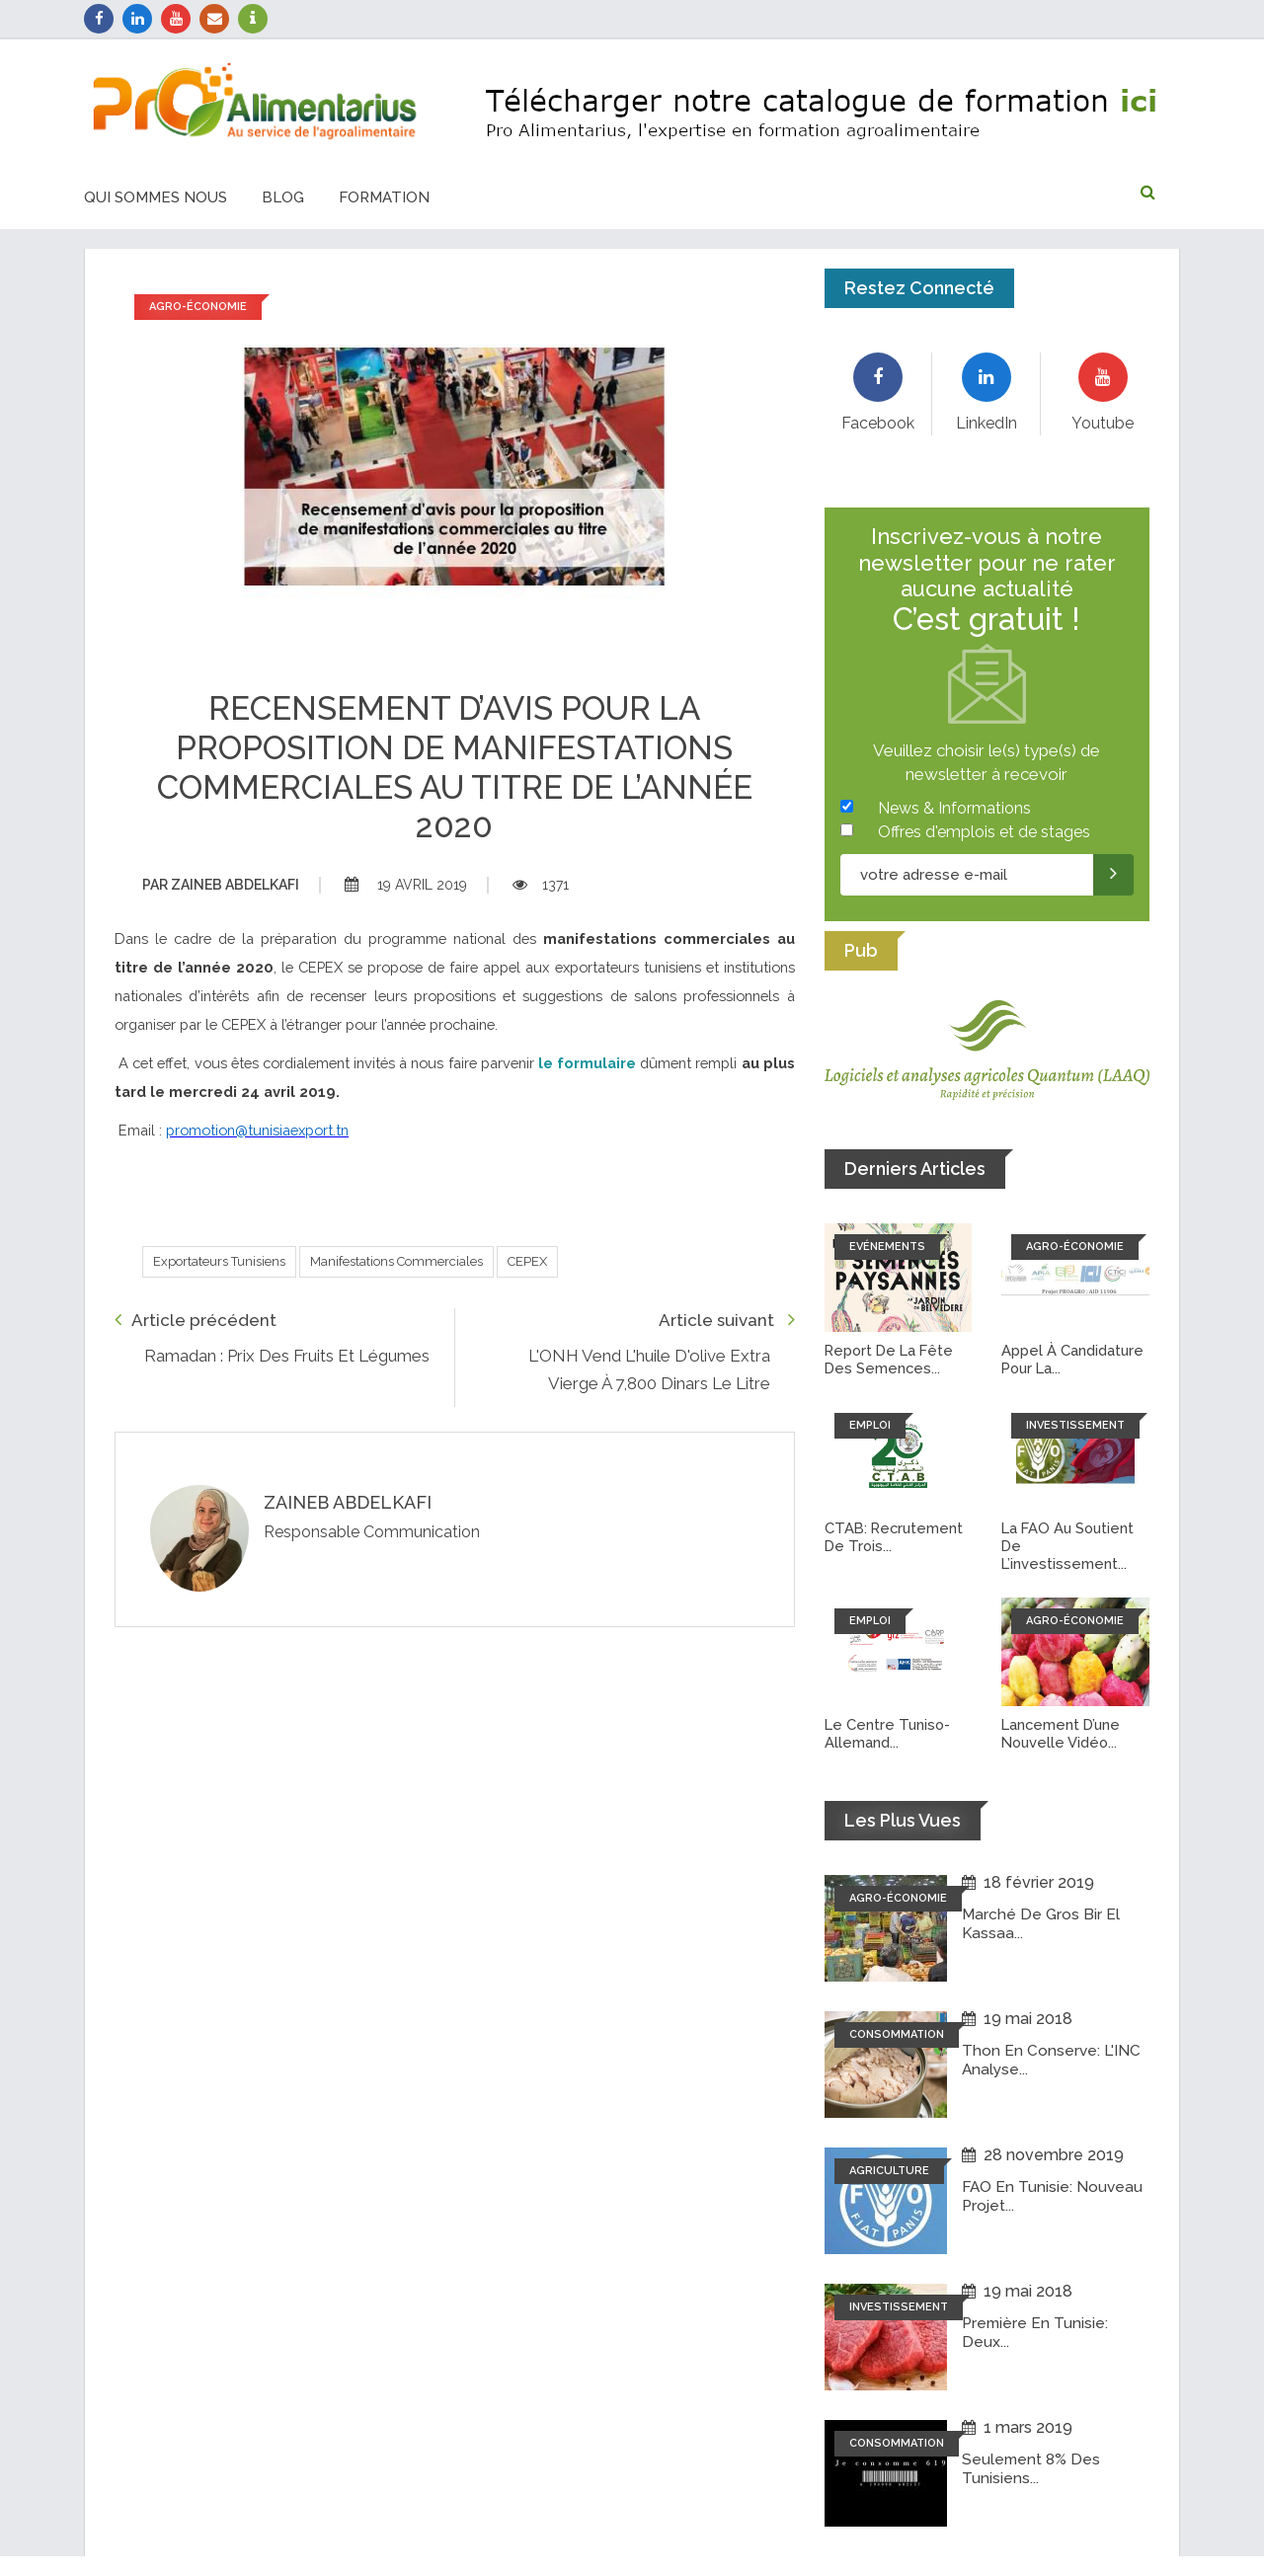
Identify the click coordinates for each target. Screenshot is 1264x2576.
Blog (283, 197)
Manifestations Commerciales (396, 1261)
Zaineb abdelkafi (220, 885)
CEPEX (527, 1261)
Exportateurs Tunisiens (219, 1261)
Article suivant (727, 1319)
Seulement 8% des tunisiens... (1032, 2468)
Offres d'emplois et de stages (984, 831)
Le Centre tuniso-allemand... (889, 1734)
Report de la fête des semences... (891, 1359)
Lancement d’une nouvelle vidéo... (1062, 1734)
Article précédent (195, 1319)
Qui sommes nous (155, 197)
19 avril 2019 (406, 885)
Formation (384, 197)
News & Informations (954, 808)
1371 (541, 885)
